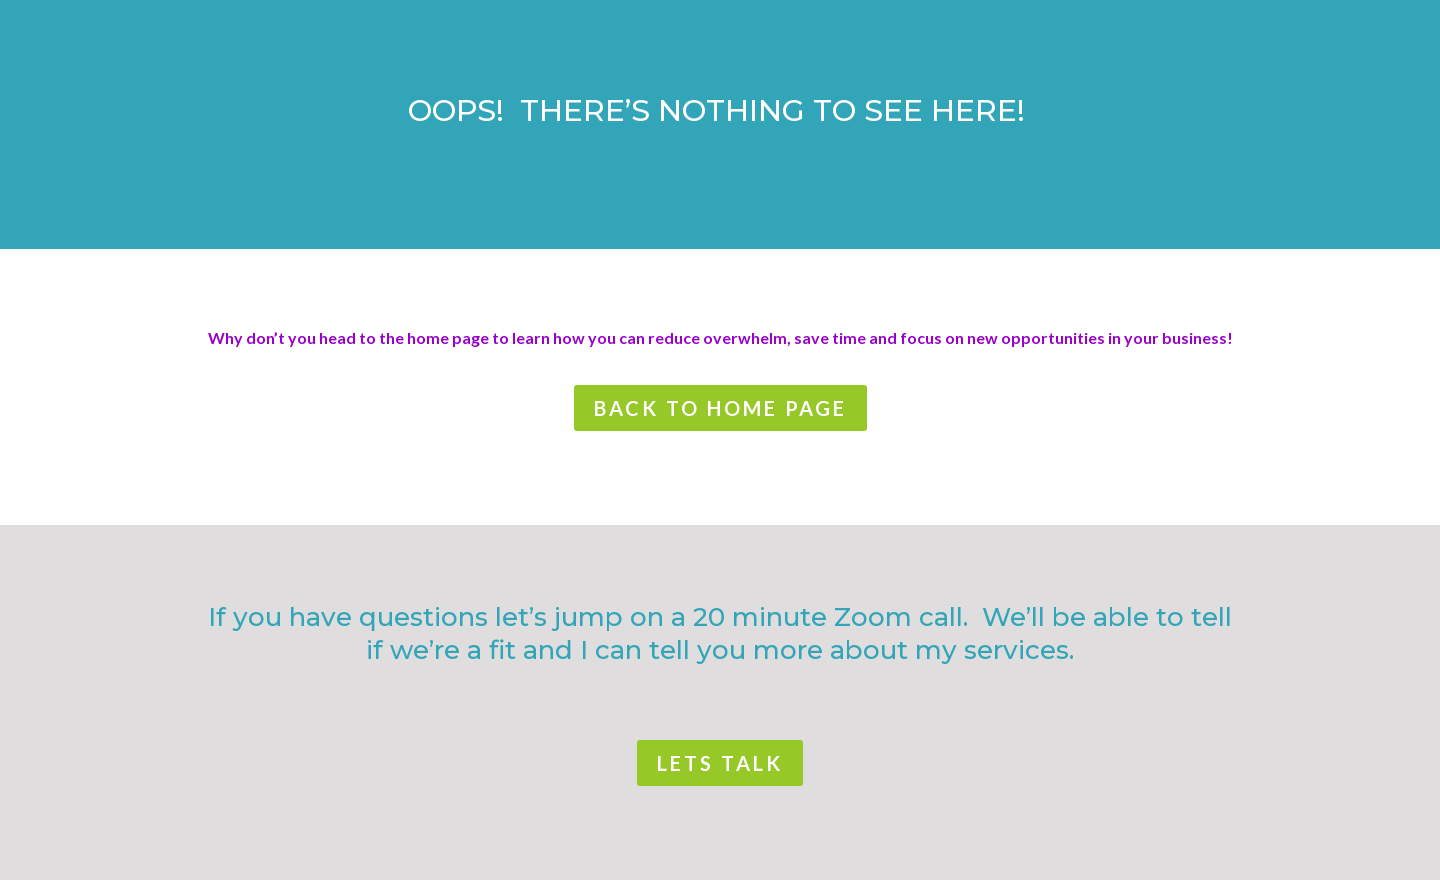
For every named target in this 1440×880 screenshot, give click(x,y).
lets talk (720, 763)
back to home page (720, 408)
